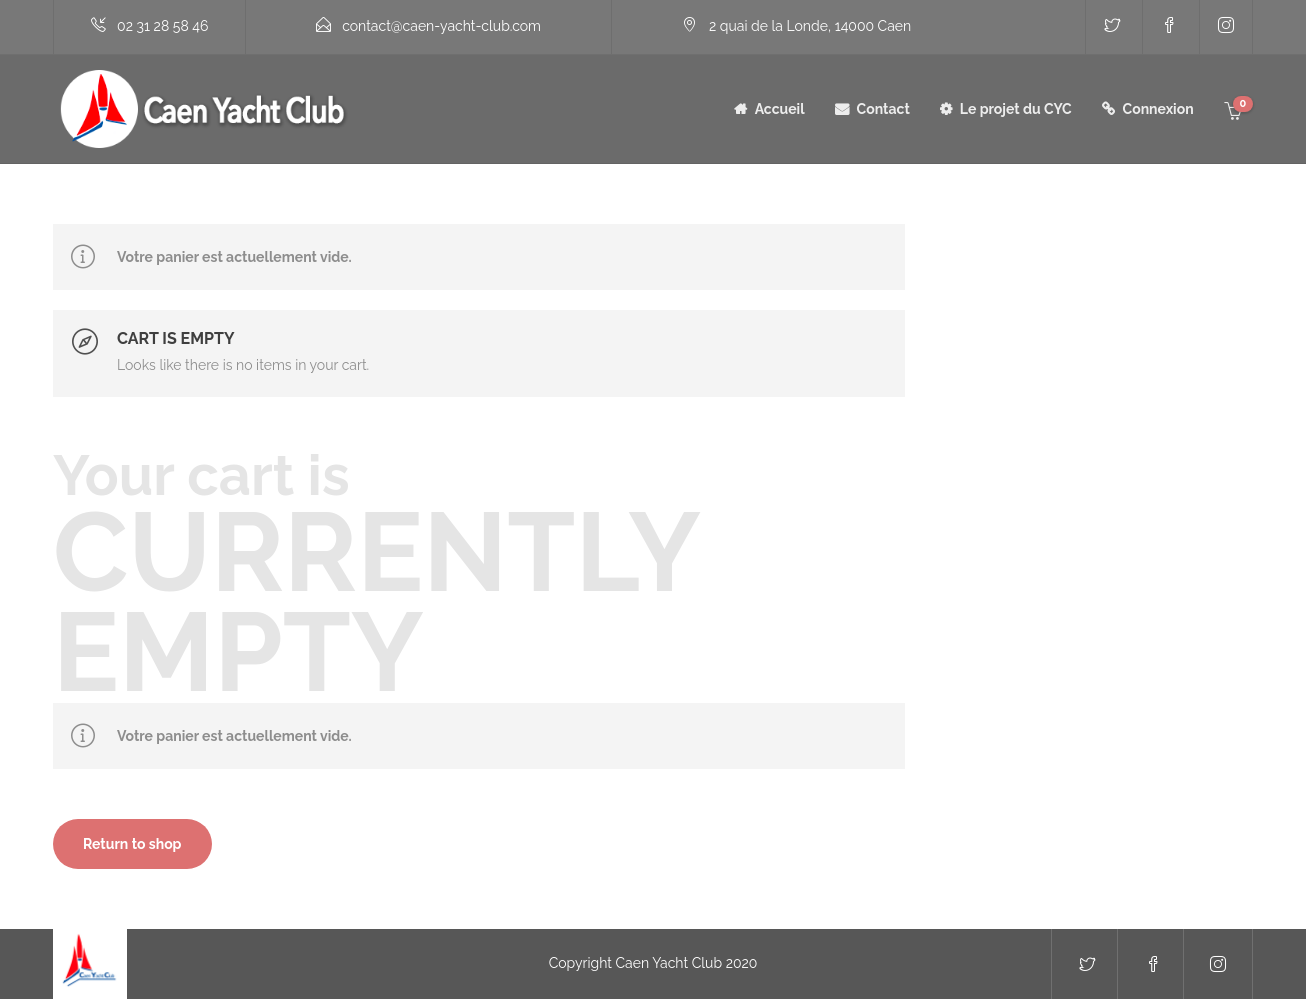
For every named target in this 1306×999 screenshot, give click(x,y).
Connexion (1158, 109)
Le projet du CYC (1016, 109)
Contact (883, 109)
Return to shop (132, 844)
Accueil (780, 109)
